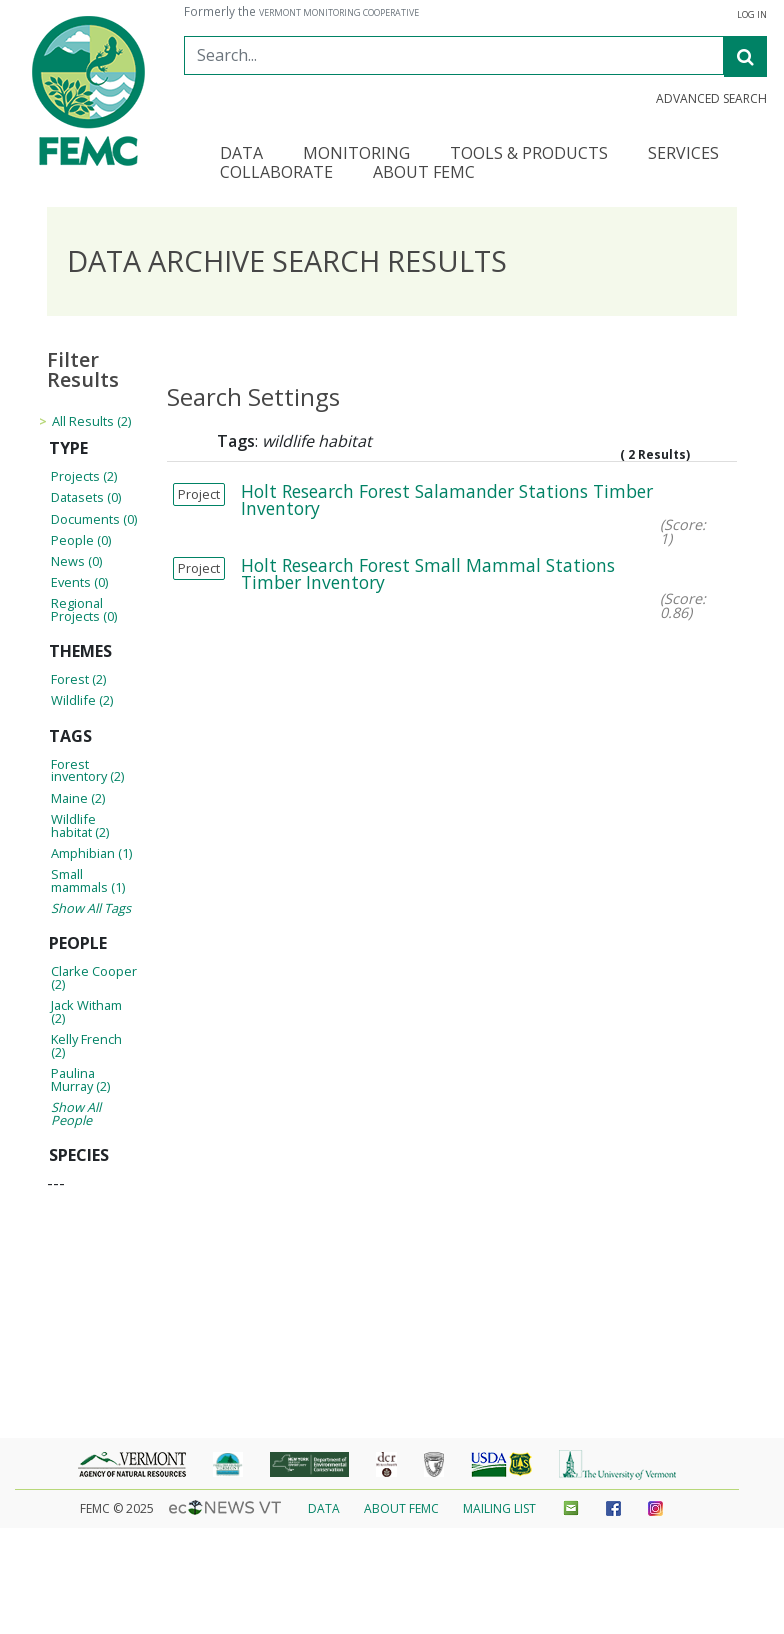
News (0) (76, 561)
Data (324, 1508)
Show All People (76, 1113)
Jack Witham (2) (86, 1011)
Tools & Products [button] (529, 154)
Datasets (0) (86, 497)
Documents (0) (94, 519)
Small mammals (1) (88, 880)
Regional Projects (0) (84, 609)
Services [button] (683, 154)
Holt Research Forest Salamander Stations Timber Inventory (447, 500)
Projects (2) (84, 476)
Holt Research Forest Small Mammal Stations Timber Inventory (428, 574)
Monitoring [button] (356, 154)
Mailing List (499, 1508)
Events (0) (79, 582)
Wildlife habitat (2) (80, 825)
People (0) (81, 540)
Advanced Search (711, 99)
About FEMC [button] (424, 173)
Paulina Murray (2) (80, 1079)
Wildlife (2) (82, 700)
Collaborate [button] (276, 173)
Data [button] (241, 154)
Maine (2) (78, 798)
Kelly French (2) (86, 1045)
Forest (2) (78, 679)
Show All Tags (91, 908)
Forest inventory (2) (87, 770)
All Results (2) (91, 421)
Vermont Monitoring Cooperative (339, 13)
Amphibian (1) (91, 853)
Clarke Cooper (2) (94, 977)
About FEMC (401, 1508)
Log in (752, 15)
